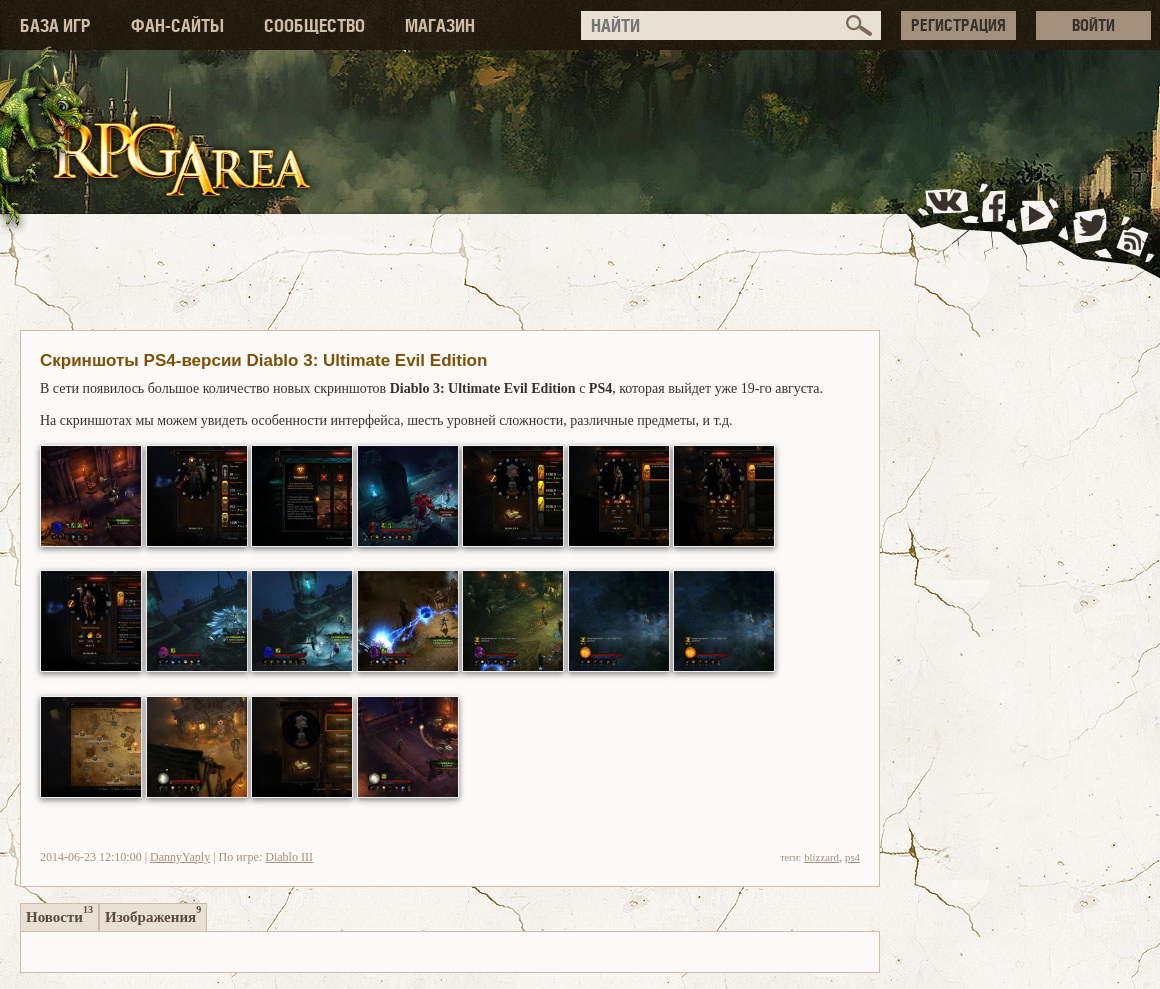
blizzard (821, 857)
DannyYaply (180, 857)
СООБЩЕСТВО (314, 25)
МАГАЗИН (440, 25)
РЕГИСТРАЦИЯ (958, 25)
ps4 (852, 857)
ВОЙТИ (1093, 25)
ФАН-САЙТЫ (177, 25)
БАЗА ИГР (55, 25)
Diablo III (289, 857)
